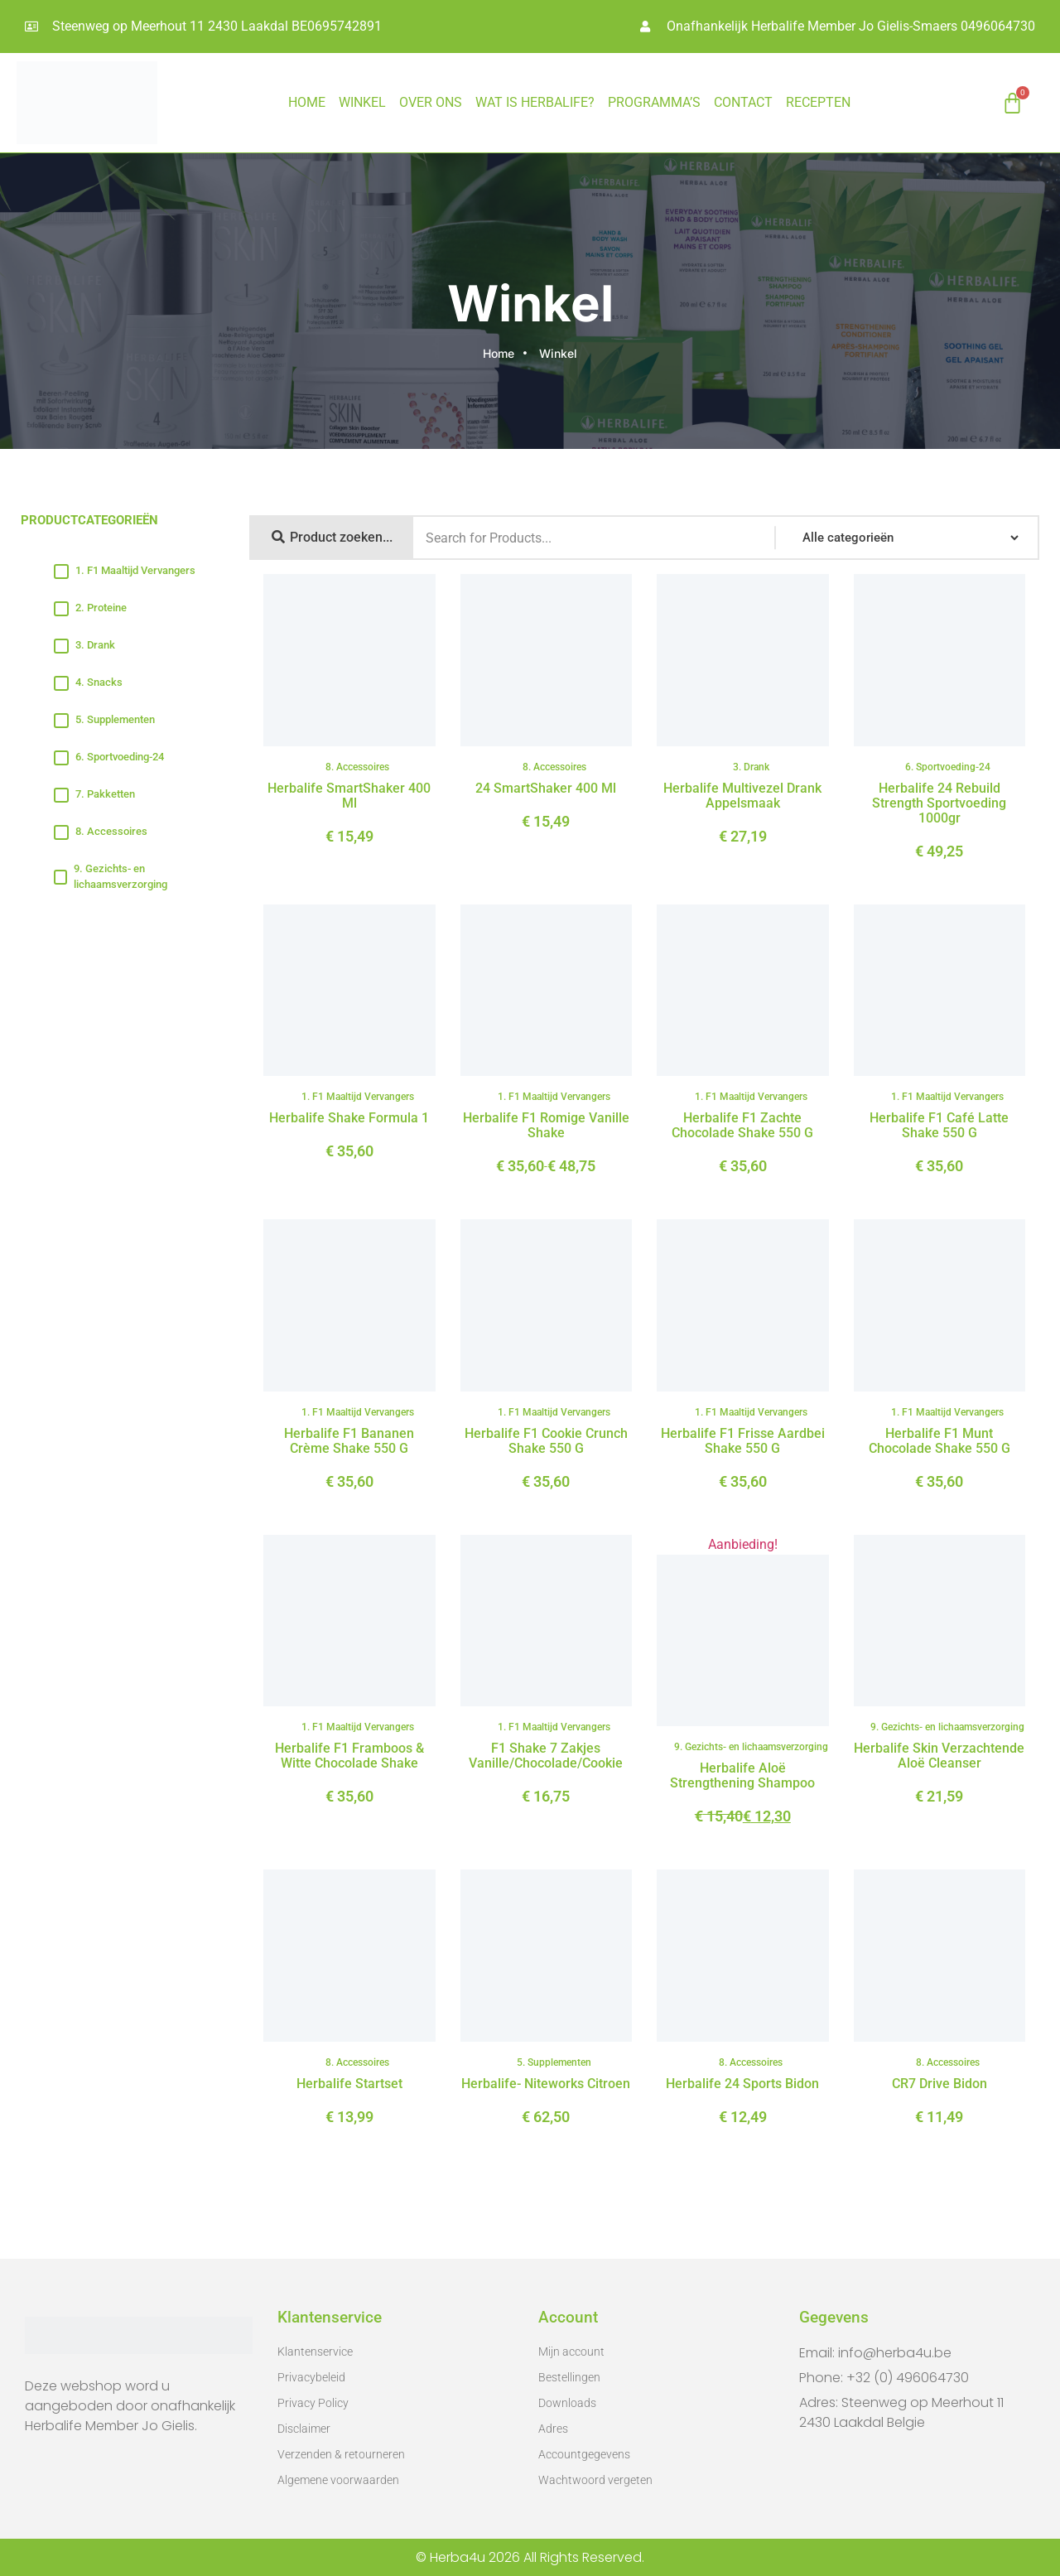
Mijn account (571, 2351)
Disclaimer (303, 2428)
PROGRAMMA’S (654, 102)
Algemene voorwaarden (338, 2480)
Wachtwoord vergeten (595, 2480)
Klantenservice (315, 2351)
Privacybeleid (311, 2377)
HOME (306, 102)
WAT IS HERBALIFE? (535, 102)
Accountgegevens (584, 2454)
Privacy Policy (313, 2403)
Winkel (362, 102)
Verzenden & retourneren (341, 2454)
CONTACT (743, 102)
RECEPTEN (818, 102)
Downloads (567, 2403)
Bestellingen (569, 2377)
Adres (553, 2428)
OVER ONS (430, 102)
